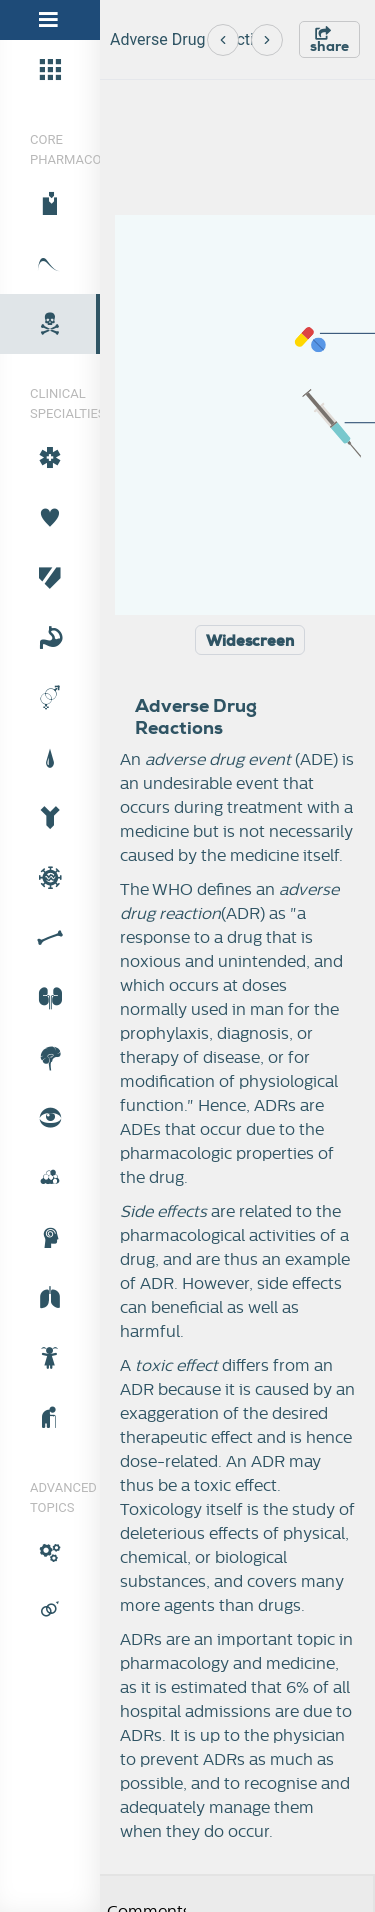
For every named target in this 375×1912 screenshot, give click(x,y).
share (329, 40)
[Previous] (223, 40)
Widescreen (250, 641)
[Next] (267, 40)
